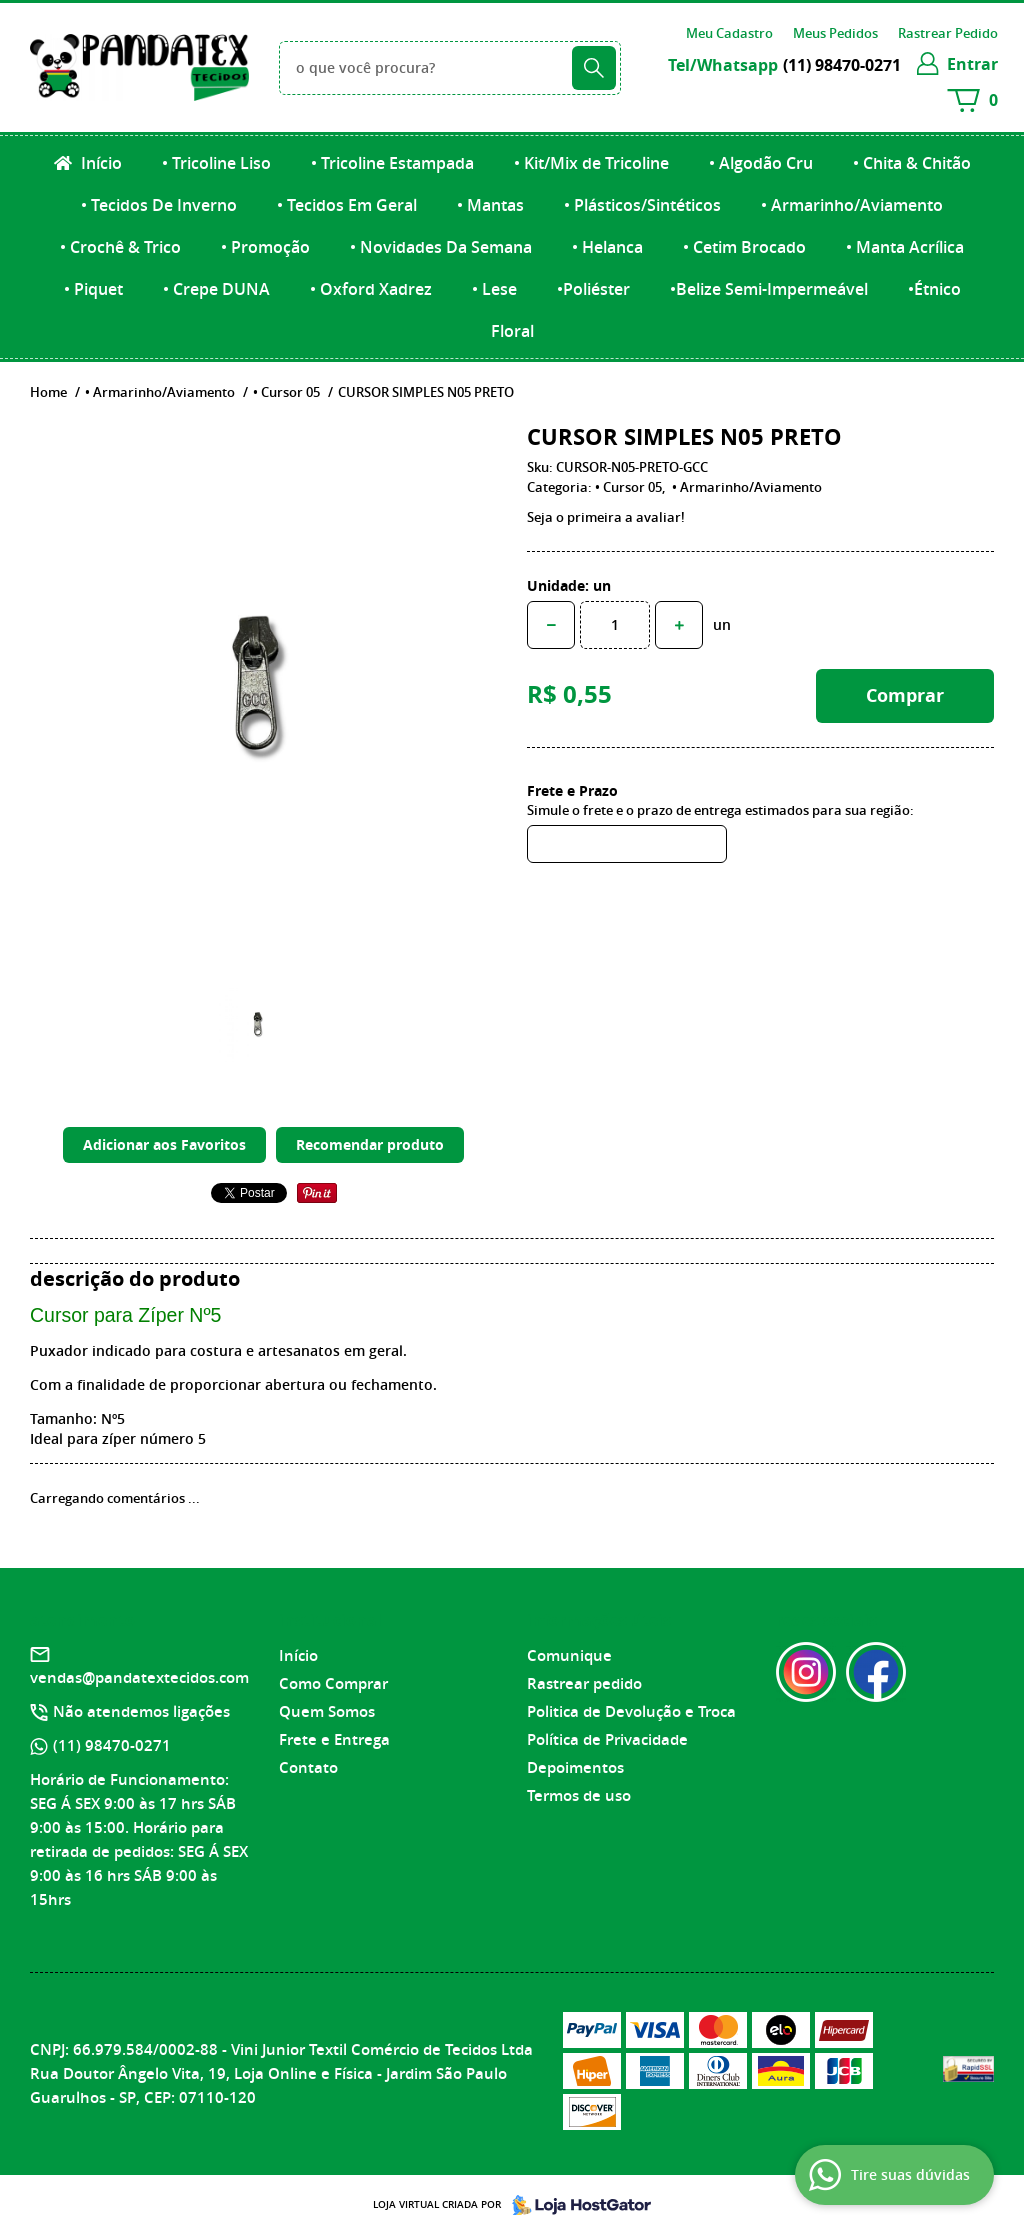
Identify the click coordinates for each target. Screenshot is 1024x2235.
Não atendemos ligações (141, 1711)
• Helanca (607, 247)
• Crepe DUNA (216, 289)
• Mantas (490, 205)
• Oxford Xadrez (371, 289)
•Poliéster (593, 289)
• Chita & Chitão (912, 163)
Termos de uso (579, 1795)
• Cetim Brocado (744, 247)
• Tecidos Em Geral (347, 205)
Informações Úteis (599, 1620)
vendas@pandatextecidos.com (139, 1677)
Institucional (330, 1620)
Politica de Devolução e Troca (631, 1711)
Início (99, 163)
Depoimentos (575, 1767)
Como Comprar (333, 1683)
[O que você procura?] (594, 68)
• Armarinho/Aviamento (852, 205)
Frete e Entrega (334, 1739)
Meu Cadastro (729, 33)
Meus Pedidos (835, 33)
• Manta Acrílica (905, 247)
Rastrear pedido (584, 1683)
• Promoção (265, 247)
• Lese (494, 289)
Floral (512, 331)
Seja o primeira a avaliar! (606, 517)
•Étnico (934, 289)
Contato (308, 1767)
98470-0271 (842, 65)
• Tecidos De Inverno (159, 205)
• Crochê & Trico (120, 247)
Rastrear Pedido (948, 33)
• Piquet (93, 289)
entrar (972, 64)
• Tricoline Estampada (392, 163)
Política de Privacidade (607, 1739)
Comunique (569, 1655)
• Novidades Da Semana (441, 247)
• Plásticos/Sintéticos (642, 205)
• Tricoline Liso (216, 163)
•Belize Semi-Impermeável (769, 289)
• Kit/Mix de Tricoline (591, 163)
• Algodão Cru (761, 163)
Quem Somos (327, 1711)
